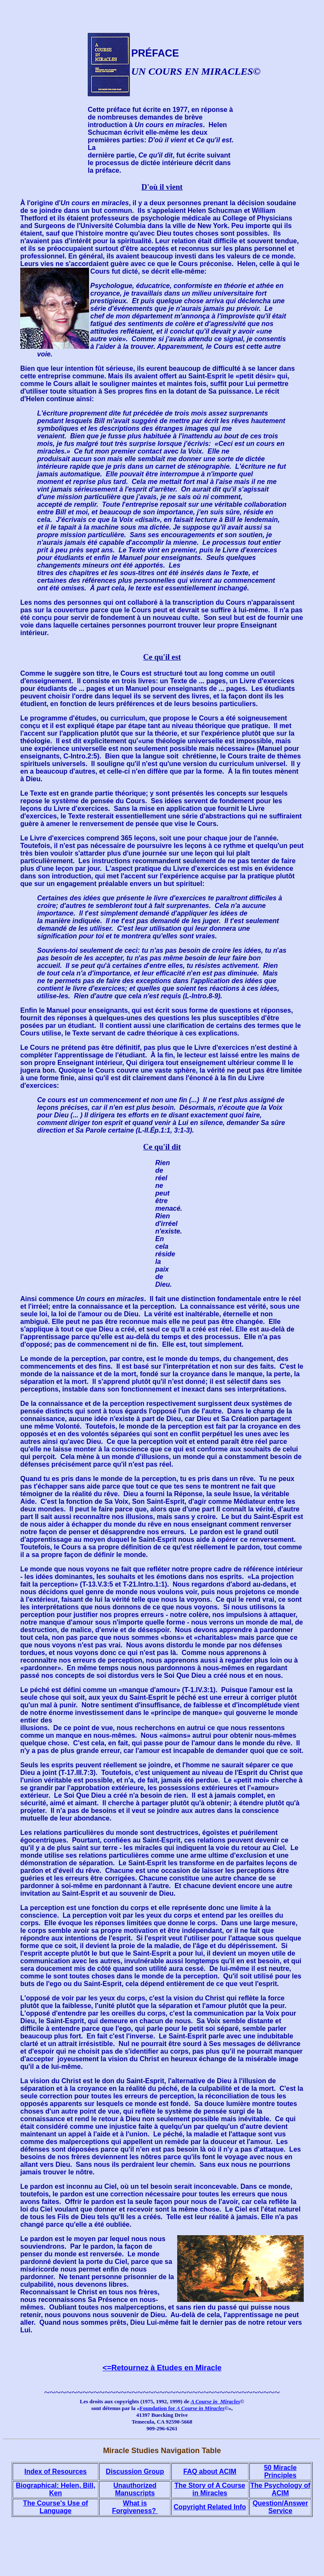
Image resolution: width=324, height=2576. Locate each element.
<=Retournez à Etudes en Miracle (162, 2368)
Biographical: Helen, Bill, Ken (55, 2489)
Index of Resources (55, 2471)
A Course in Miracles (215, 2401)
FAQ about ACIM (210, 2471)
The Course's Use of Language (55, 2507)
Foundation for (182, 2408)
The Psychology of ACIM (280, 2489)
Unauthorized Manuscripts (135, 2489)
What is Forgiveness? (135, 2507)
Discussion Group (135, 2471)
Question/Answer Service (280, 2507)
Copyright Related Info (210, 2507)
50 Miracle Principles (280, 2471)
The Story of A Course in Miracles (209, 2489)
